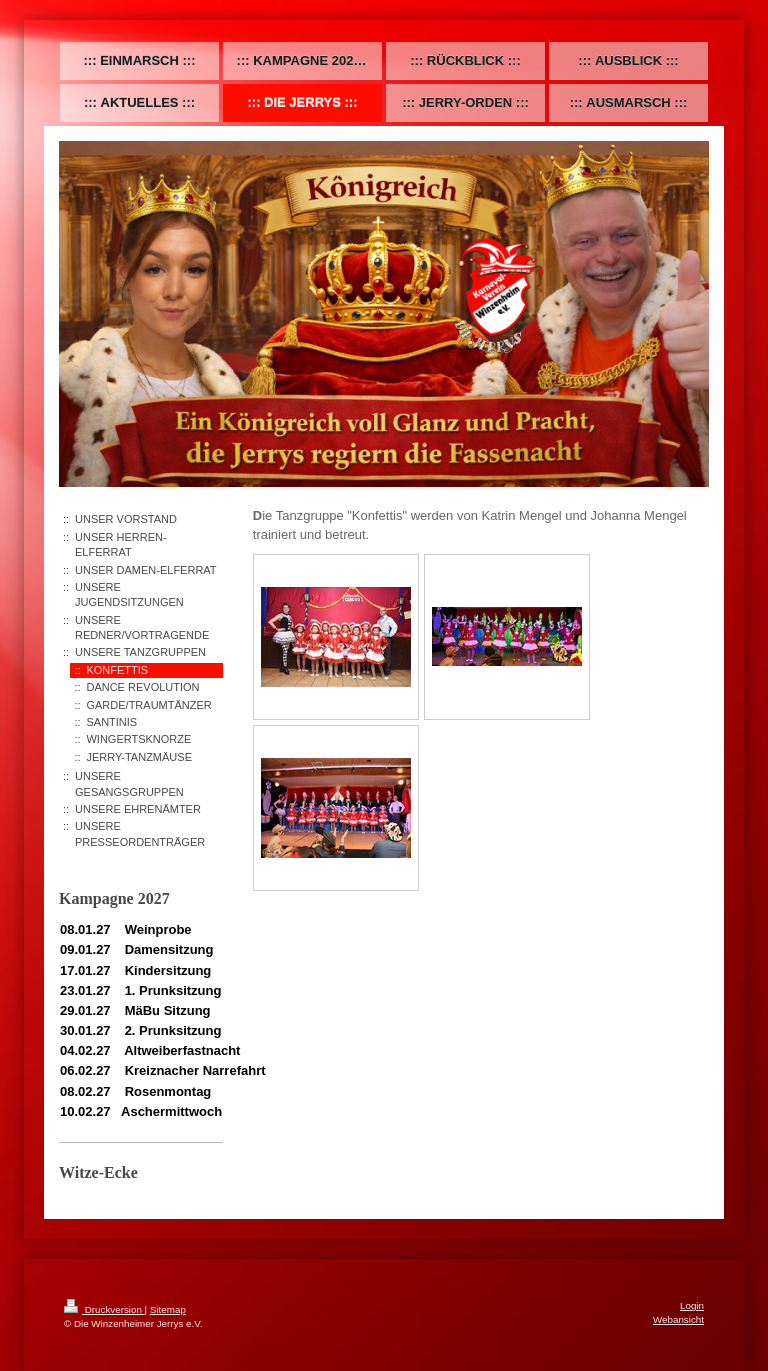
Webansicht (678, 1319)
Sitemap (168, 1309)
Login (692, 1305)
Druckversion (104, 1309)
